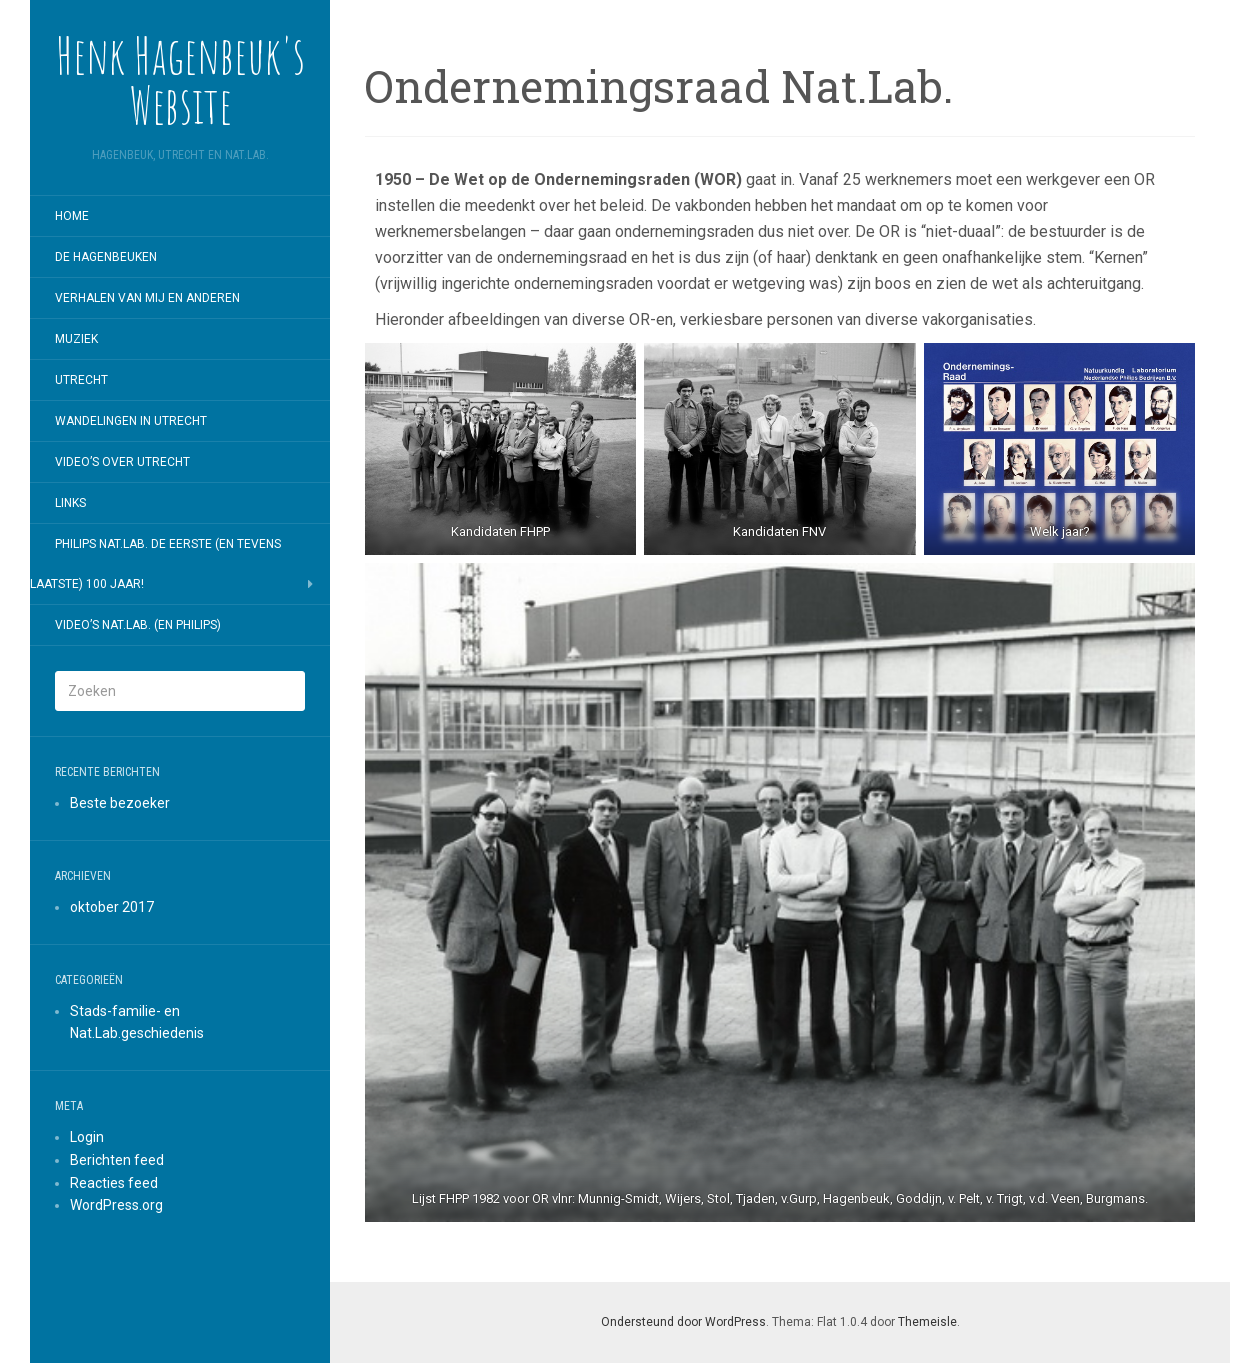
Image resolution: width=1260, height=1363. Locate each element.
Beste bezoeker (120, 803)
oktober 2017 (112, 907)
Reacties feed (114, 1183)
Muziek (76, 339)
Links (70, 503)
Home (72, 216)
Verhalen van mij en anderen (147, 298)
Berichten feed (117, 1160)
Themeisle (927, 1322)
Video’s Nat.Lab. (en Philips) (138, 625)
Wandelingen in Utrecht (131, 421)
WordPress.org (116, 1205)
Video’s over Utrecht (122, 462)
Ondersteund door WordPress (683, 1322)
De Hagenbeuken (106, 257)
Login (87, 1137)
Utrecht (81, 380)
